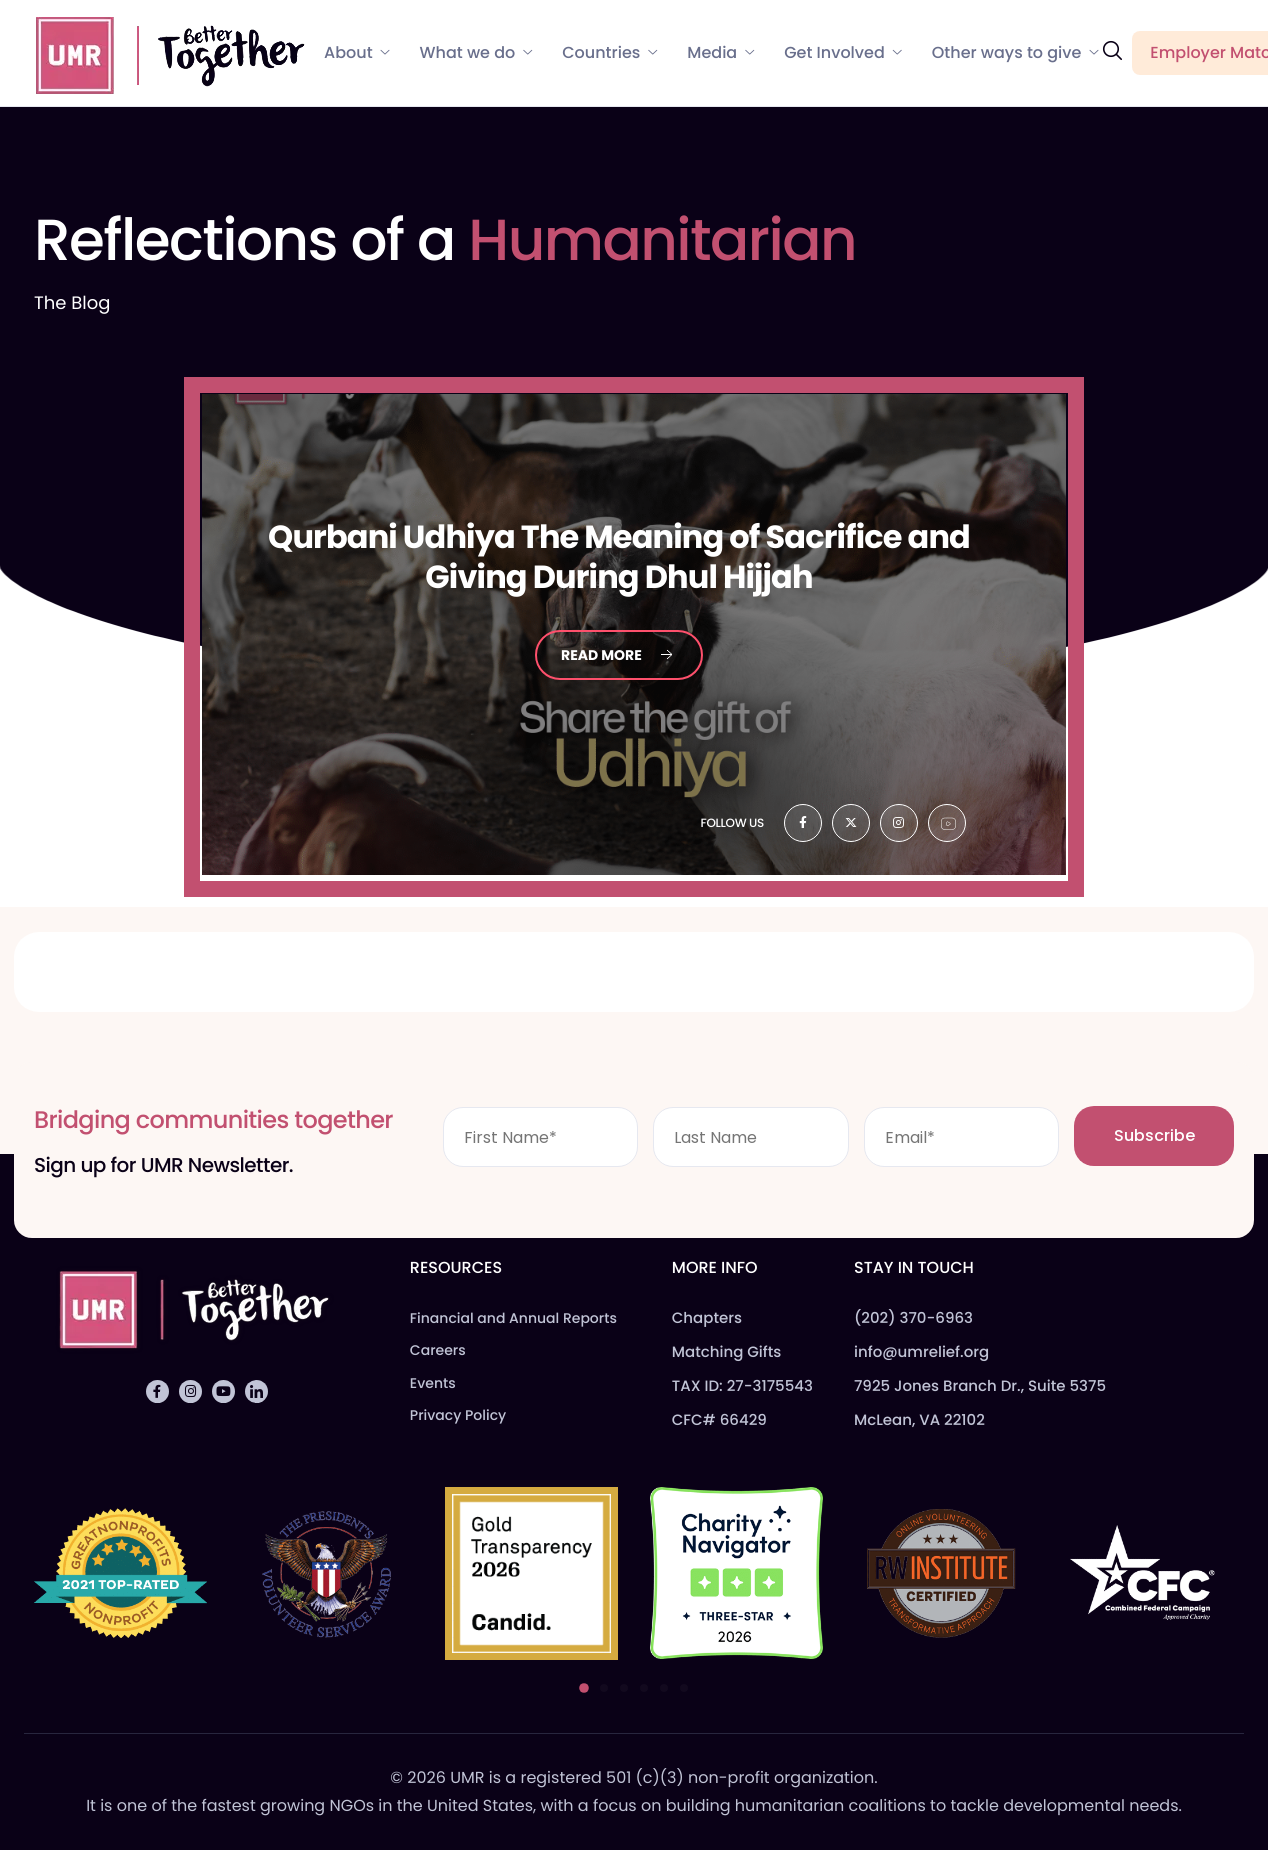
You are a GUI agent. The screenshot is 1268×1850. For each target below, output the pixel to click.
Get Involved (843, 53)
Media (720, 53)
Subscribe (1154, 1135)
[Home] (161, 52)
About (357, 53)
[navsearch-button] (1112, 51)
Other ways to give (1015, 53)
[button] (584, 1688)
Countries (609, 53)
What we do (476, 53)
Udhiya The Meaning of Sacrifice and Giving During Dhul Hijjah (619, 557)
